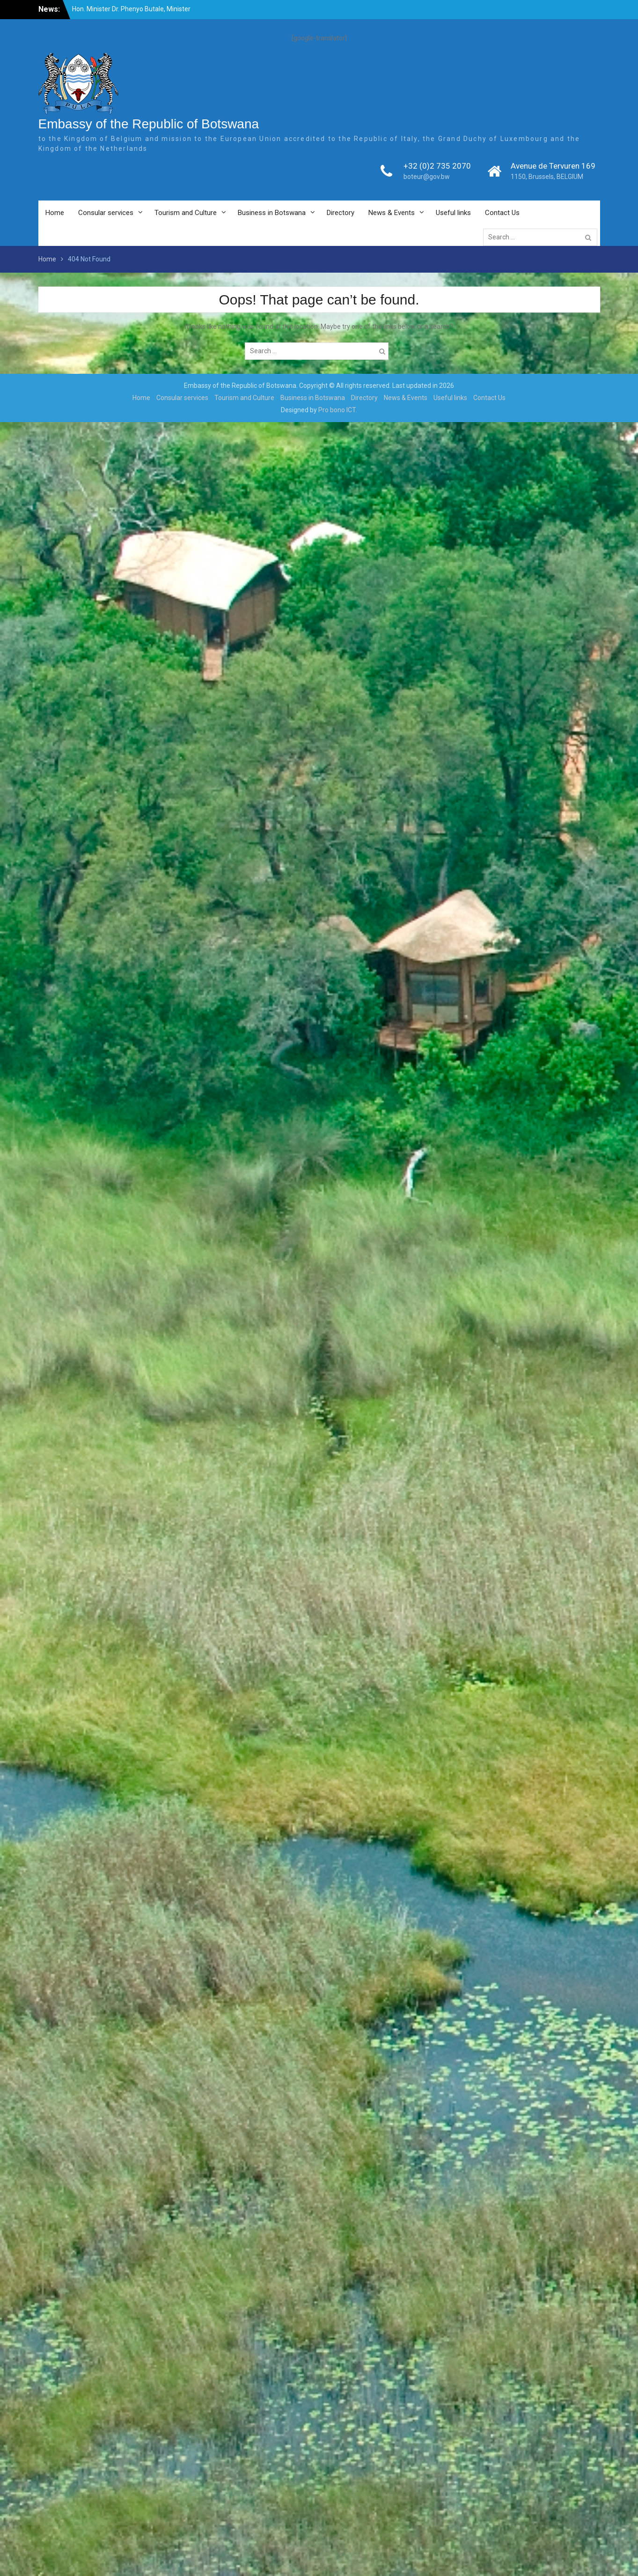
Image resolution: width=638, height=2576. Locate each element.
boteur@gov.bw (426, 176)
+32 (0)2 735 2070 (437, 166)
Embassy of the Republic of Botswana (148, 124)
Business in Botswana (272, 212)
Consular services (105, 212)
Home (54, 212)
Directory (340, 212)
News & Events (391, 212)
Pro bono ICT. (337, 410)
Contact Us (502, 212)
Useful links (453, 212)
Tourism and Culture (185, 212)
